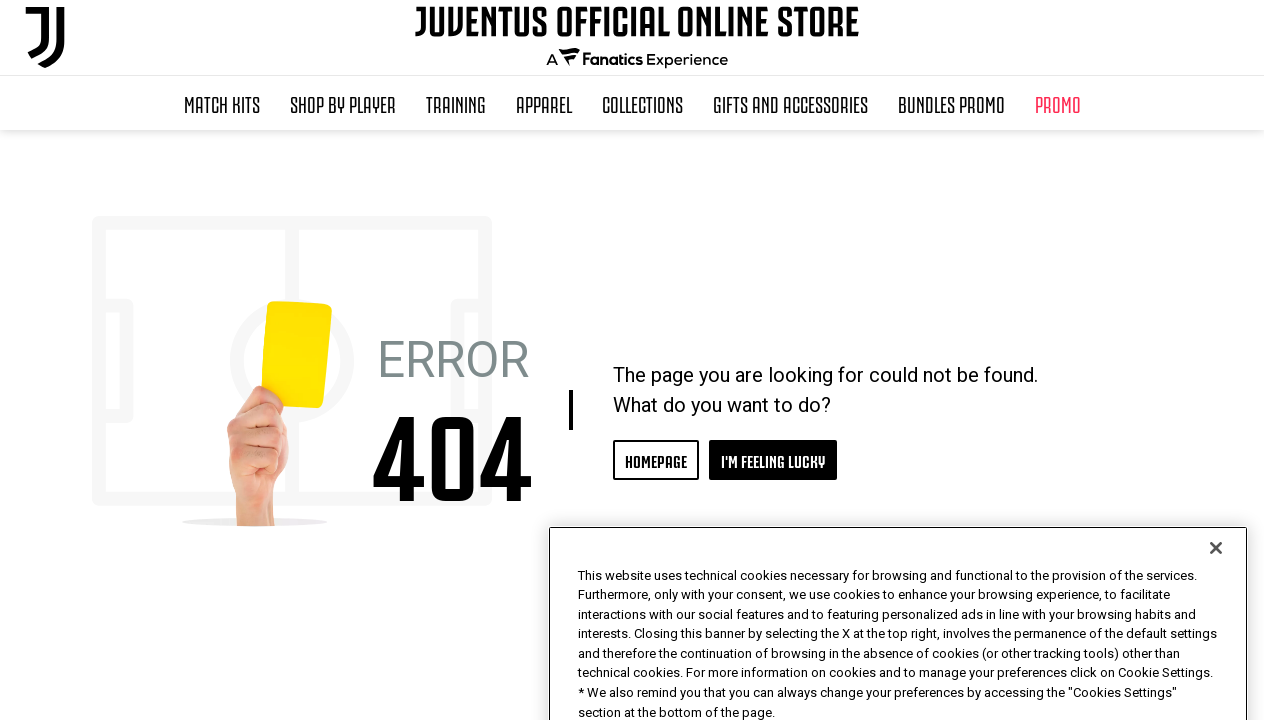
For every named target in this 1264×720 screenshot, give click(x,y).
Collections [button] (642, 103)
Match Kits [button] (222, 103)
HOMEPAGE (656, 459)
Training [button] (456, 103)
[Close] (1216, 590)
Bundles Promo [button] (951, 103)
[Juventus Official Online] (45, 37)
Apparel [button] (544, 103)
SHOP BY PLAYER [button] (343, 103)
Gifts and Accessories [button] (790, 103)
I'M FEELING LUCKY (773, 459)
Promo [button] (1058, 103)
